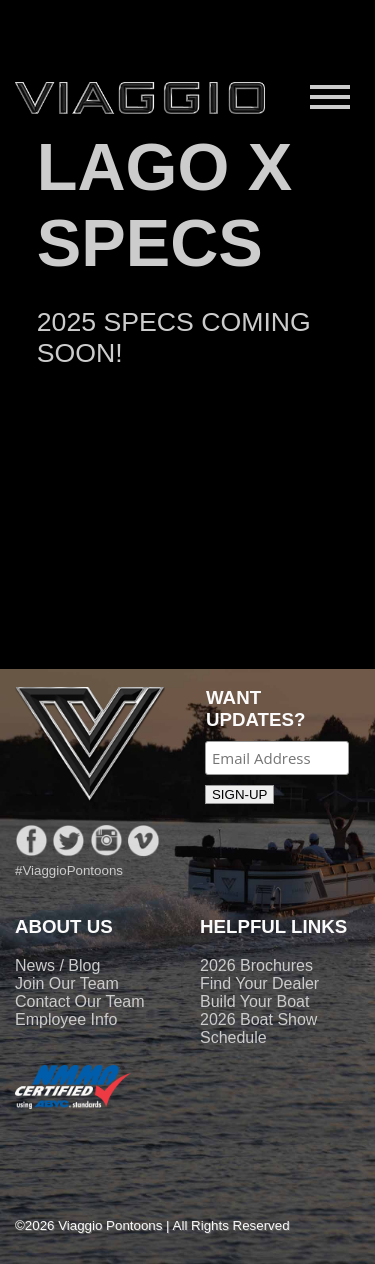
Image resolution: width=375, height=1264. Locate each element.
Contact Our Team (80, 1001)
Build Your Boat (254, 1001)
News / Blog (57, 965)
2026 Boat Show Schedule (258, 1028)
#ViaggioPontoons (69, 870)
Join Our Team (67, 983)
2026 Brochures (256, 965)
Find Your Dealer (259, 983)
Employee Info (66, 1019)
